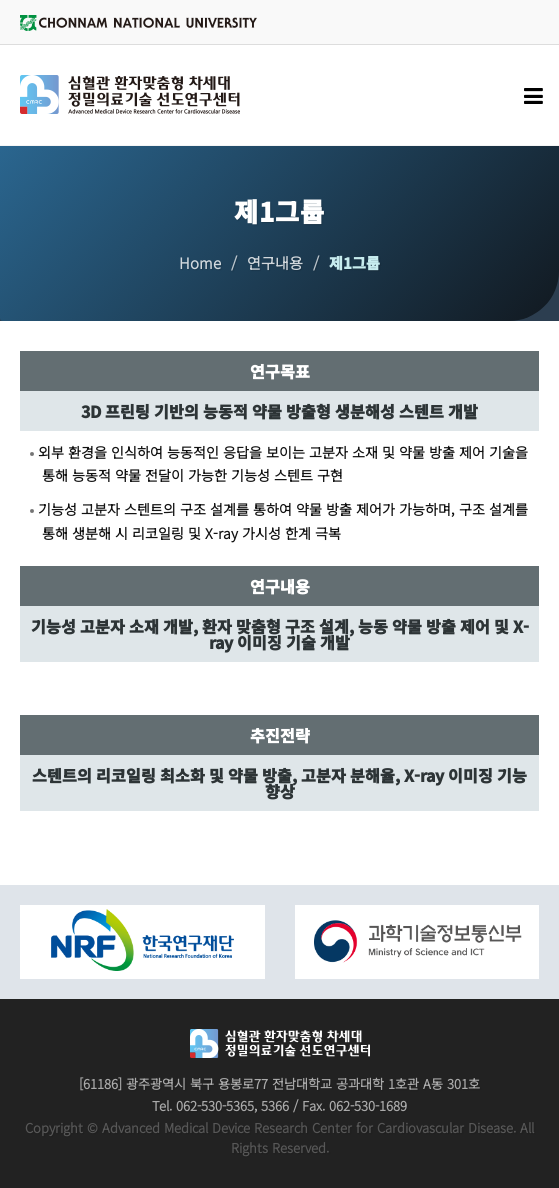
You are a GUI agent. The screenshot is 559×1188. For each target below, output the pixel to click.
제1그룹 (354, 262)
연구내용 (275, 262)
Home (200, 262)
